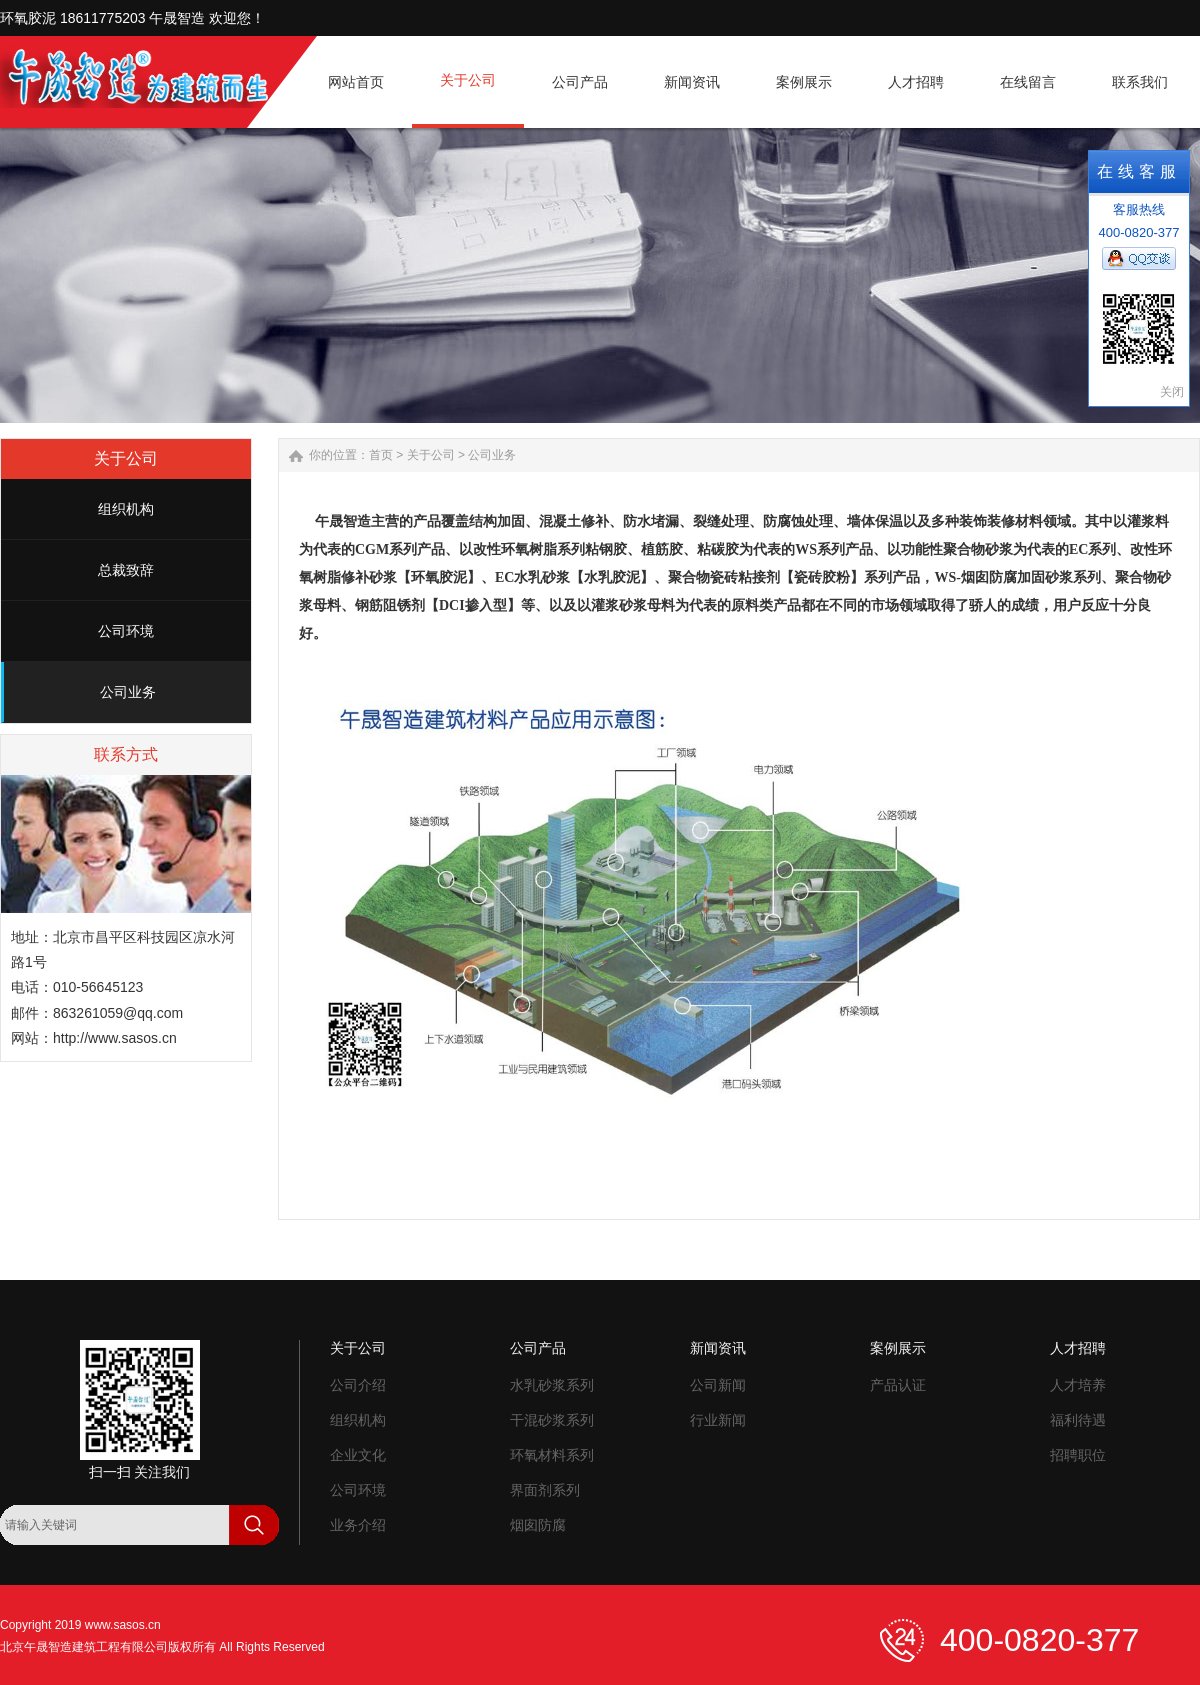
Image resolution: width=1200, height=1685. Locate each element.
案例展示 (898, 1348)
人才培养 (1078, 1385)
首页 (381, 455)
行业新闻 (718, 1420)
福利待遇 (1078, 1420)
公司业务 (128, 692)
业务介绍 (358, 1525)
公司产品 (538, 1348)
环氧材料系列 (552, 1455)
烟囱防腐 (538, 1525)
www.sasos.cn (123, 1625)
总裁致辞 (126, 570)
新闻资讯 (718, 1348)
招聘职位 (1078, 1455)
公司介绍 (358, 1385)
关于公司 (431, 455)
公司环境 (126, 631)
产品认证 (898, 1385)
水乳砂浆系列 (552, 1385)
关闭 (1172, 392)
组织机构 (126, 509)
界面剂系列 (545, 1490)
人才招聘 (1078, 1348)
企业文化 (358, 1455)
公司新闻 (718, 1385)
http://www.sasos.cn (115, 1038)
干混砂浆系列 (552, 1420)
